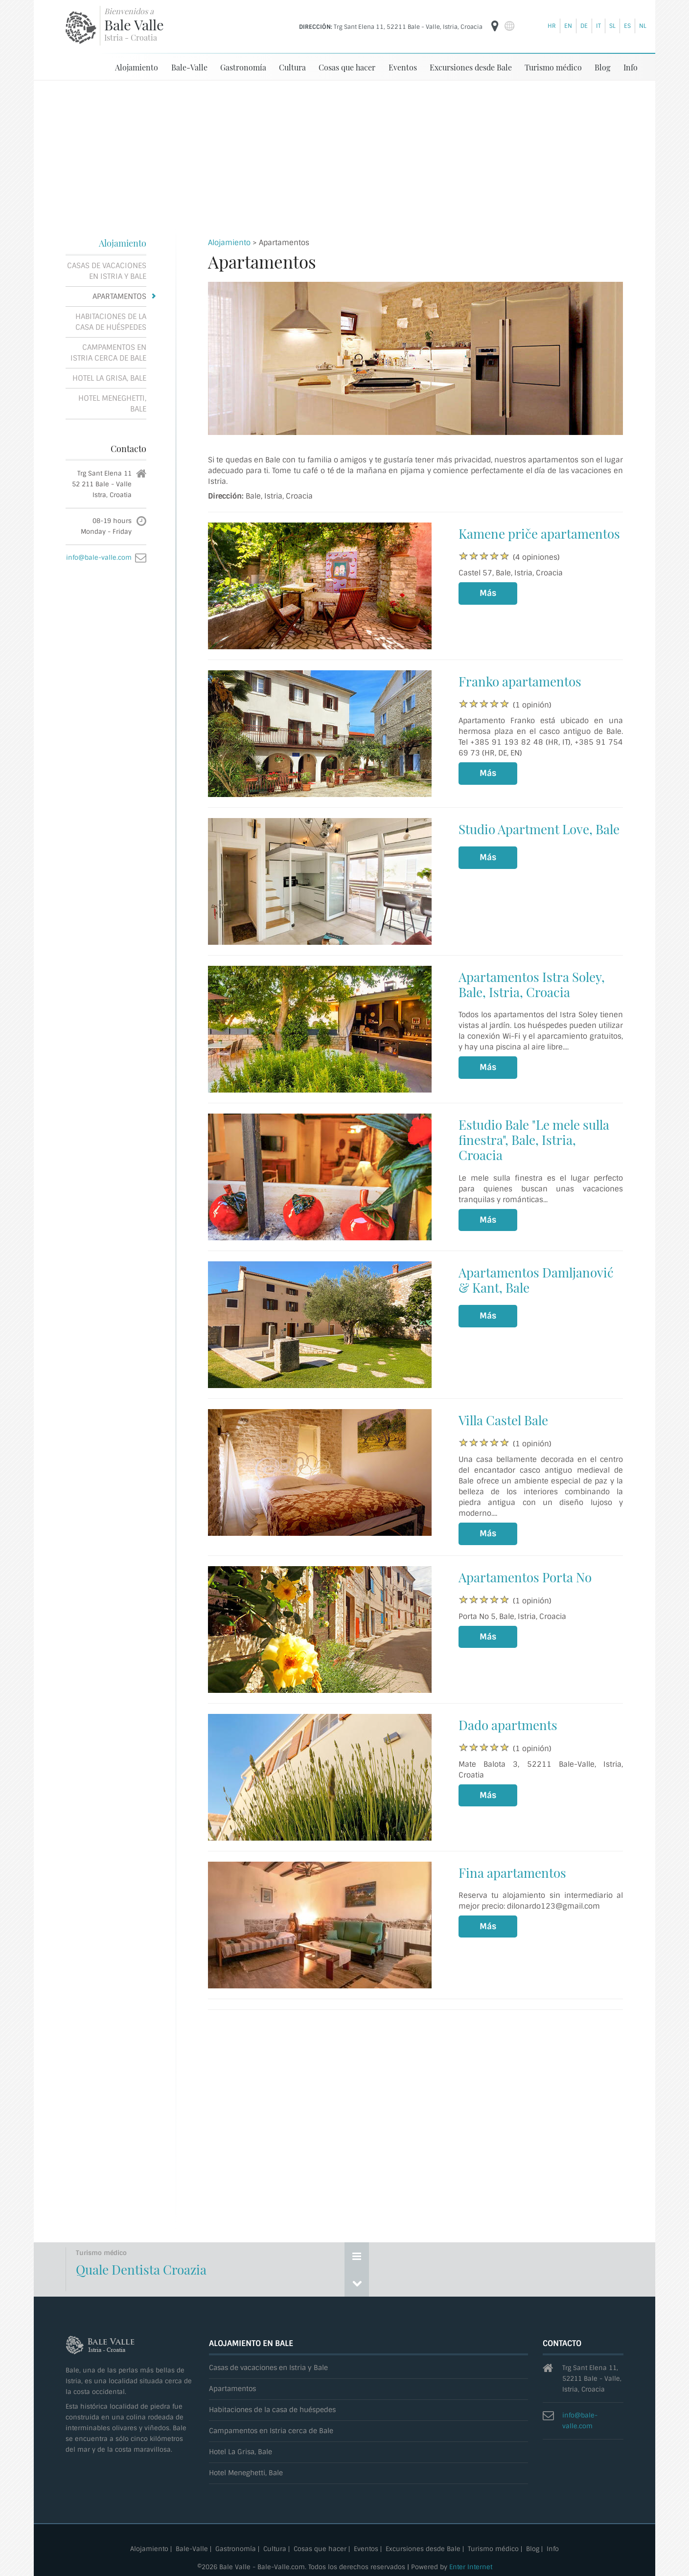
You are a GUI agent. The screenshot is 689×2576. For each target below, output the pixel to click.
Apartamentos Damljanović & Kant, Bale (536, 1279)
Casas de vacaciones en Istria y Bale (106, 270)
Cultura (292, 67)
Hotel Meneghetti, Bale (112, 403)
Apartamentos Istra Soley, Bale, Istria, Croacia (532, 984)
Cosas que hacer (347, 67)
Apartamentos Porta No (525, 1576)
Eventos (403, 67)
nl (642, 26)
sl (612, 26)
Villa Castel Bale (503, 1419)
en (568, 26)
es (627, 26)
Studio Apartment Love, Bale (539, 828)
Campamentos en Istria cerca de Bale (108, 352)
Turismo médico (553, 67)
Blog (602, 67)
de (584, 26)
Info (630, 67)
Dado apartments (508, 1724)
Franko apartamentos (520, 680)
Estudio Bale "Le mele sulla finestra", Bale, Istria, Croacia (534, 1139)
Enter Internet (470, 2566)
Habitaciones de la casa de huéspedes (110, 321)
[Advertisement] (344, 153)
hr (552, 26)
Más (488, 593)
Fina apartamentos (512, 1872)
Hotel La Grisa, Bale (109, 378)
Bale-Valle (189, 67)
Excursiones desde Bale (471, 67)
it (598, 26)
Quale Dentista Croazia (141, 2269)
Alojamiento (136, 67)
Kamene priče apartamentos (539, 533)
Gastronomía (243, 67)
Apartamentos (119, 296)
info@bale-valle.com (99, 557)
